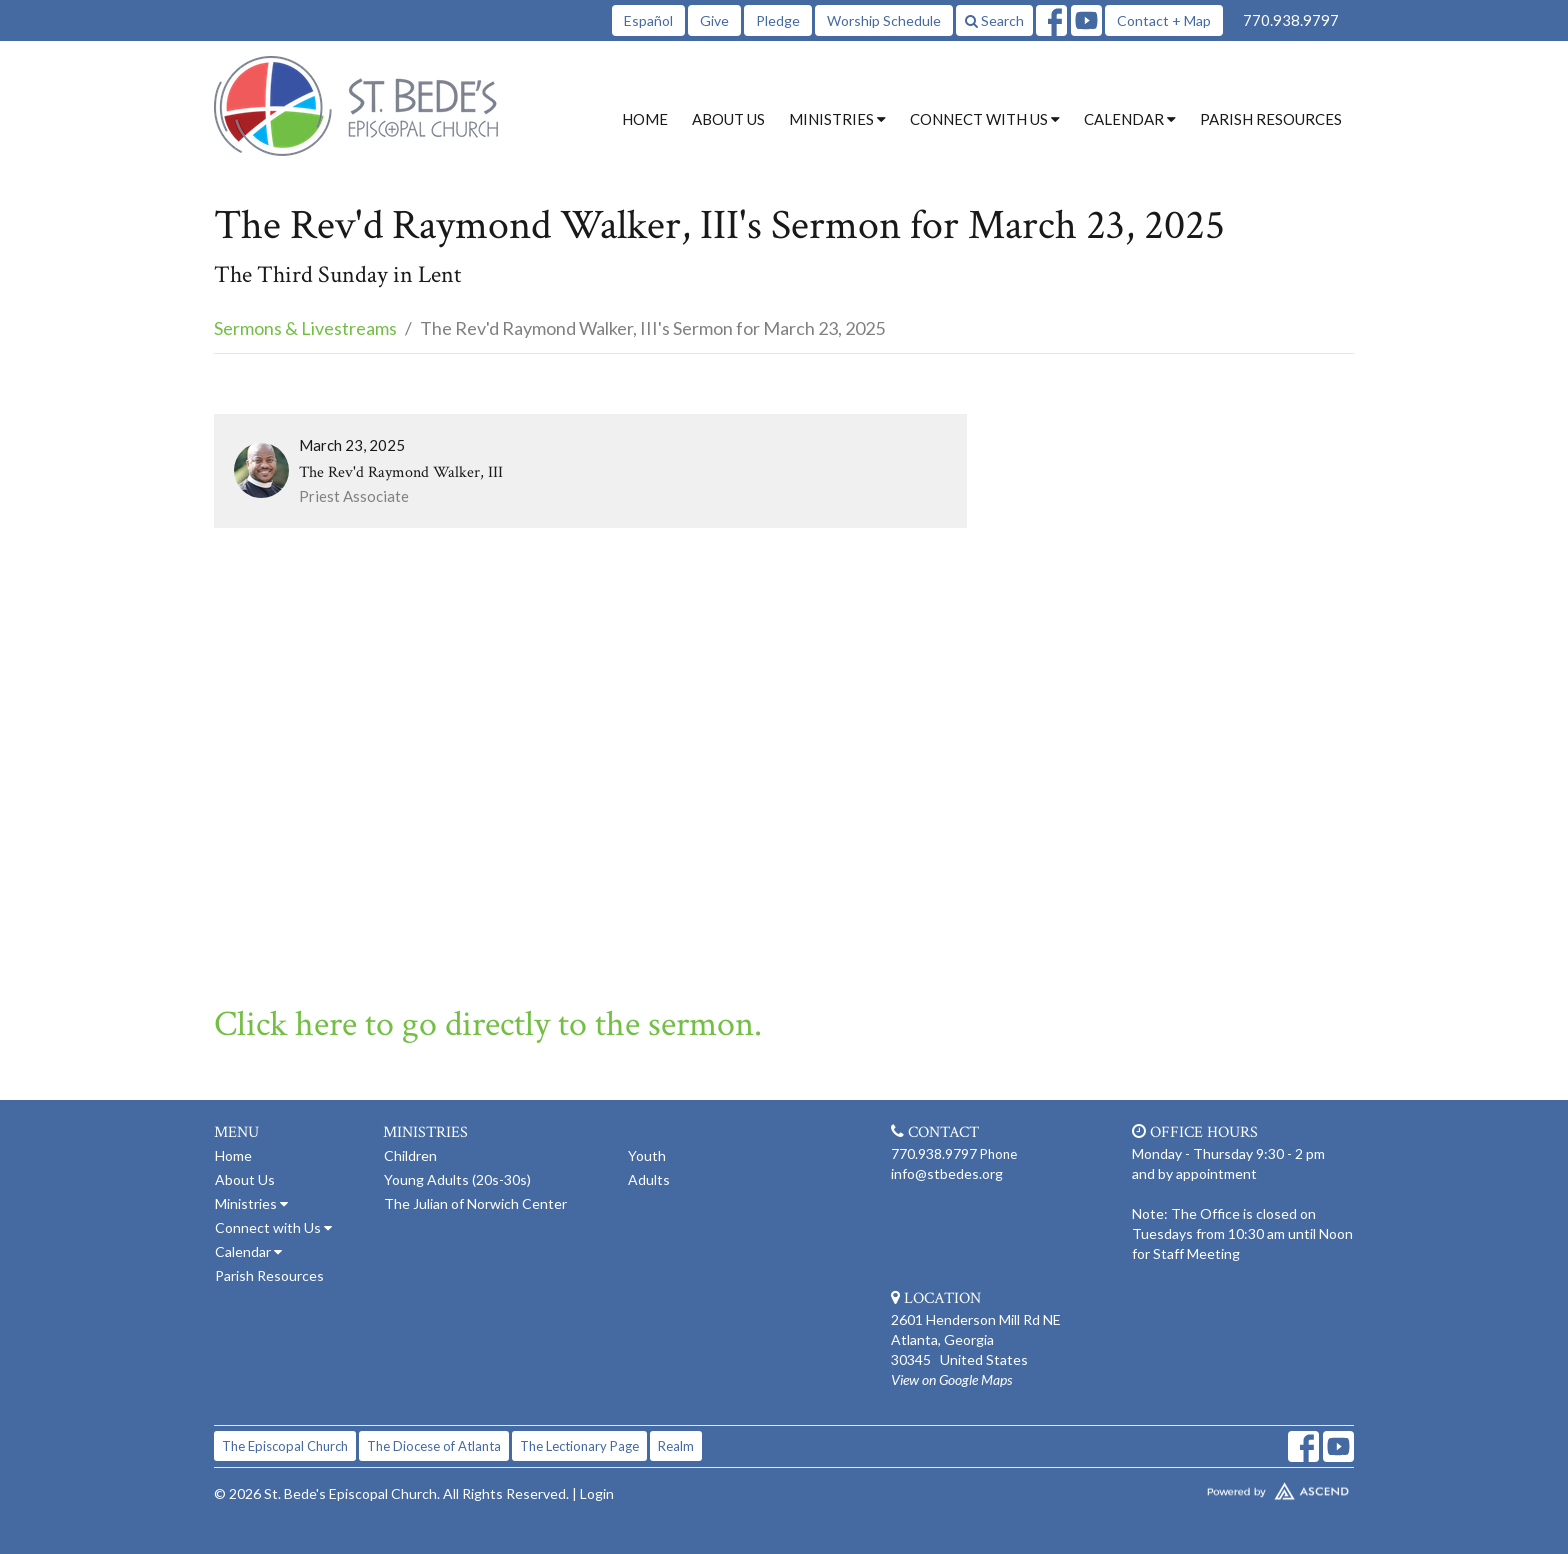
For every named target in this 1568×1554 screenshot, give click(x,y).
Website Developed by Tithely (1219, 1487)
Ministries (251, 1203)
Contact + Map (1164, 20)
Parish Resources (1271, 119)
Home (645, 119)
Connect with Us (273, 1227)
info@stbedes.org (947, 1173)
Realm (676, 1446)
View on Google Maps (951, 1379)
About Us (728, 119)
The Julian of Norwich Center (475, 1203)
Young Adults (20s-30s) (457, 1179)
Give (714, 20)
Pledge (778, 20)
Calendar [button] (1130, 119)
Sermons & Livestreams (305, 328)
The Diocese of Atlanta (434, 1446)
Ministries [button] (837, 119)
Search (994, 20)
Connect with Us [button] (985, 119)
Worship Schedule (884, 20)
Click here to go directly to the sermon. (488, 1024)
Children (410, 1155)
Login (597, 1493)
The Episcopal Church (285, 1446)
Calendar (248, 1251)
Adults (649, 1179)
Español (648, 20)
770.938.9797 (1291, 20)
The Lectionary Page (579, 1446)
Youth (647, 1155)
